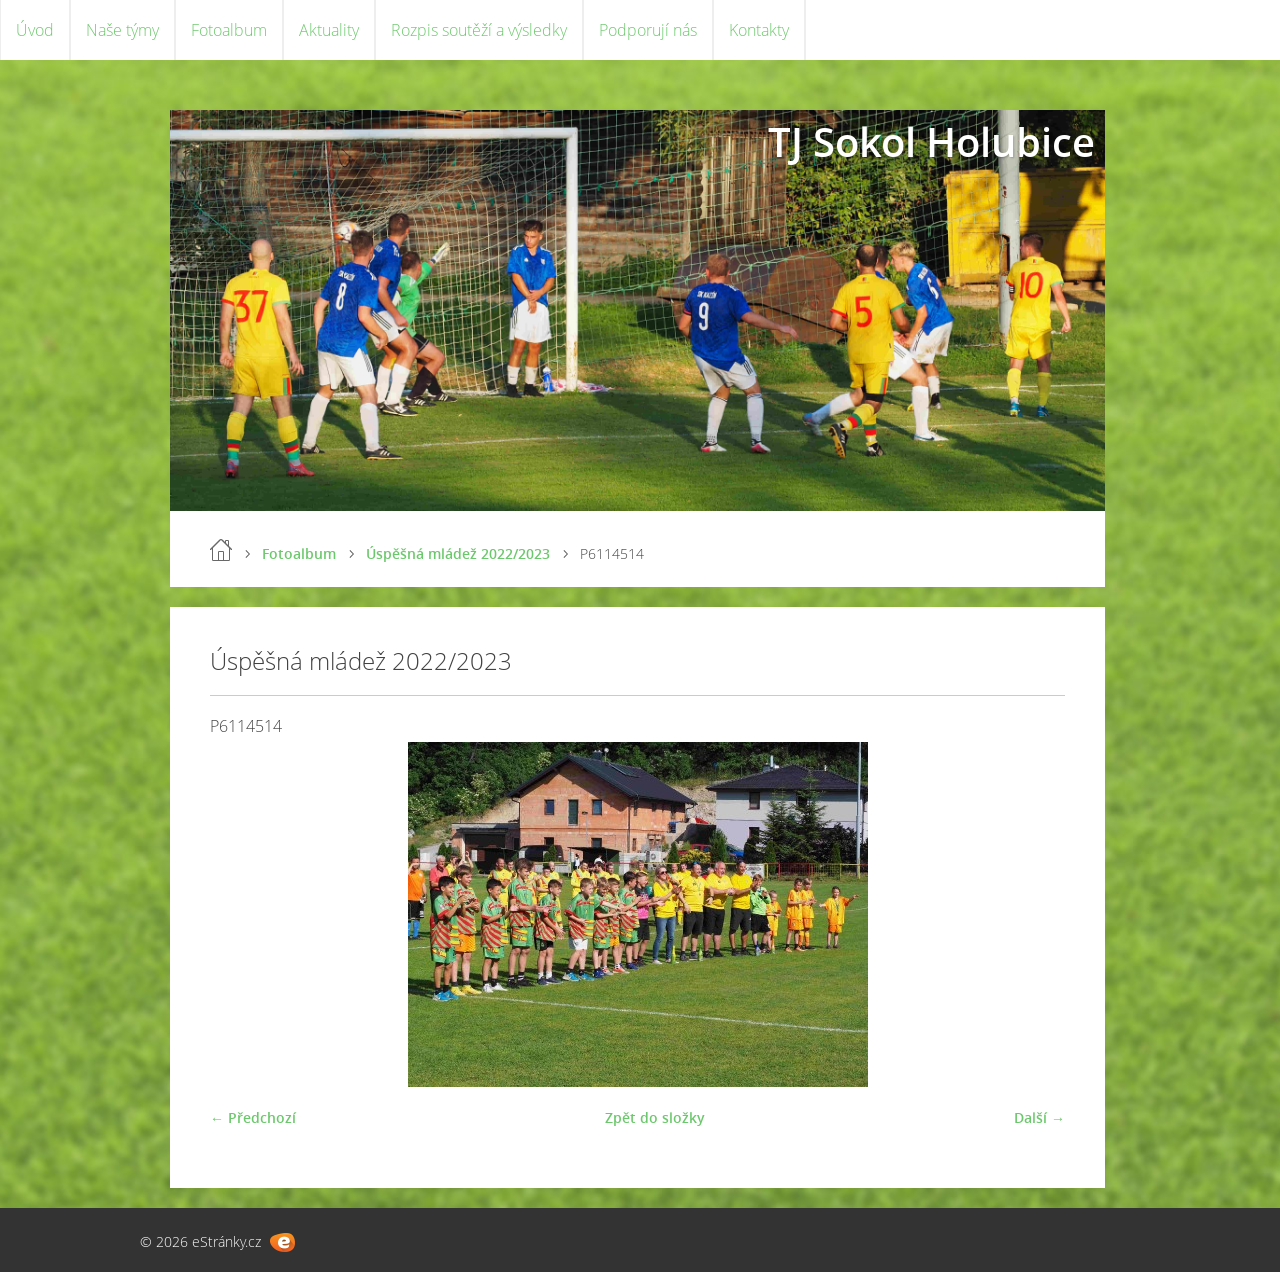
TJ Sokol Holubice (931, 141)
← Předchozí (253, 1117)
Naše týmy (122, 30)
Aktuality (329, 30)
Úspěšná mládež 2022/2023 (458, 553)
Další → (1039, 1117)
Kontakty (759, 30)
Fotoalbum (229, 30)
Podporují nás (648, 30)
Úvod (35, 30)
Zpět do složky (655, 1117)
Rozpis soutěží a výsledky (479, 30)
